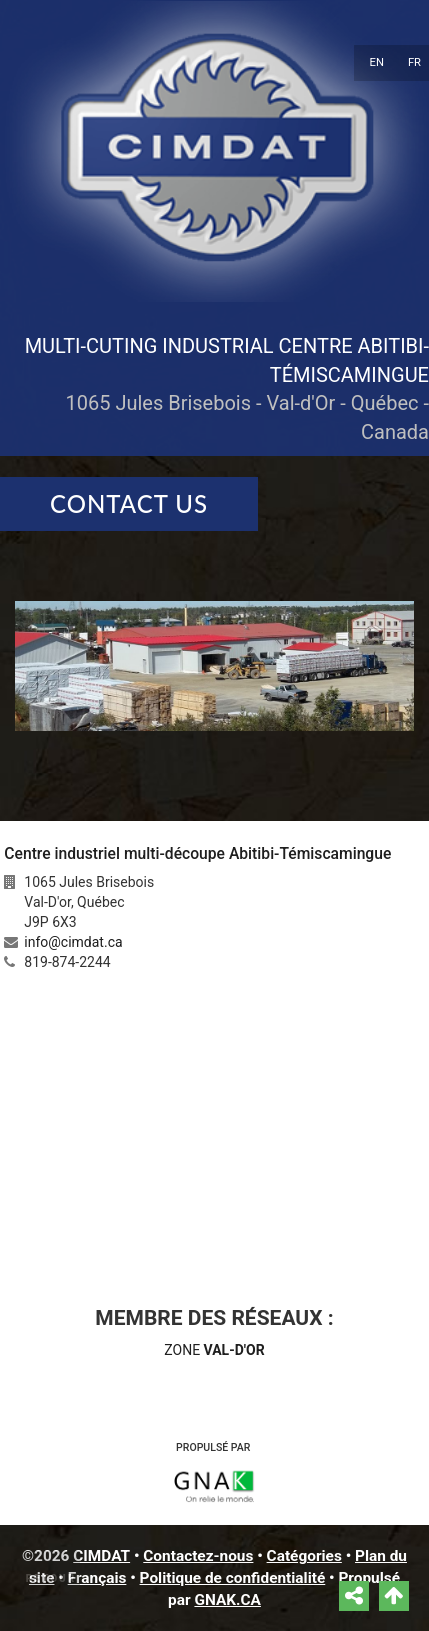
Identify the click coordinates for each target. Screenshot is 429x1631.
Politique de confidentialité (233, 1578)
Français (97, 1578)
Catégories (304, 1556)
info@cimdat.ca (73, 942)
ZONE (214, 1350)
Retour (51, 1578)
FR (414, 62)
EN (377, 62)
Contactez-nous (198, 1556)
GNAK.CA (227, 1600)
